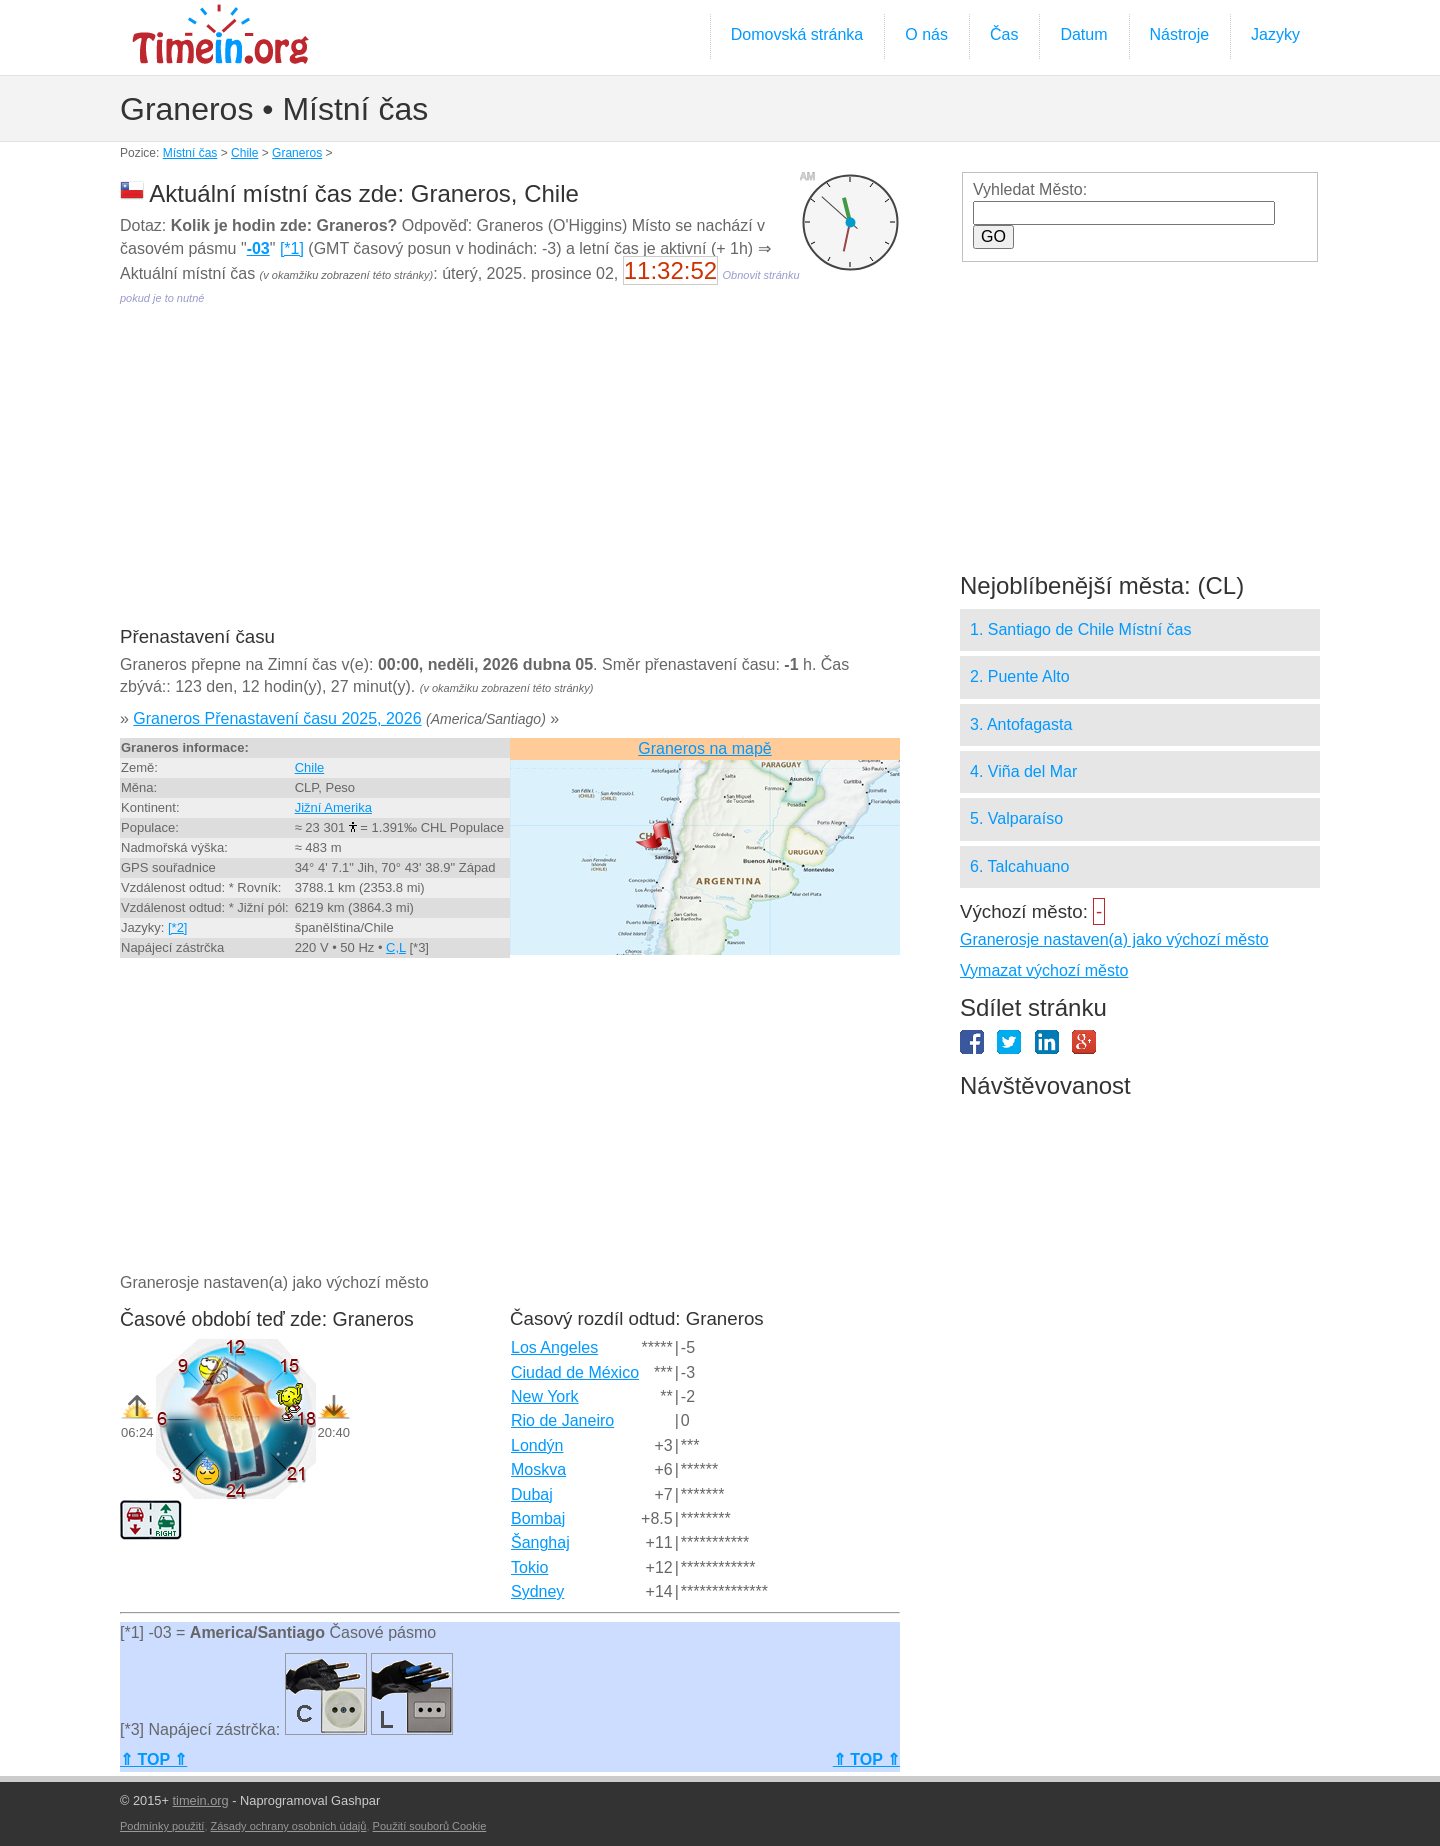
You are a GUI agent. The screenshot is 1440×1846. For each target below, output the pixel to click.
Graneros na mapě (704, 748)
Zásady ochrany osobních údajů (289, 1826)
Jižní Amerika (333, 807)
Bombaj (538, 1518)
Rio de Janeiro (562, 1420)
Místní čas (190, 153)
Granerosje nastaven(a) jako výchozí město (1114, 939)
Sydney (537, 1591)
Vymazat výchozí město (1044, 970)
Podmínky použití (162, 1826)
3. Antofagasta (1021, 724)
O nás (926, 34)
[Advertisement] (510, 480)
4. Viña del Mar (1023, 771)
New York (545, 1396)
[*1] (292, 248)
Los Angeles (554, 1347)
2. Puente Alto (1020, 676)
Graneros (297, 153)
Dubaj (532, 1494)
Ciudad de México (575, 1372)
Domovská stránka (797, 34)
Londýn (537, 1445)
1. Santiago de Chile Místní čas (1080, 629)
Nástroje (1180, 34)
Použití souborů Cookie (430, 1826)
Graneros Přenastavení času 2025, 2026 (277, 718)
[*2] (178, 927)
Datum (1083, 34)
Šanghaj (540, 1542)
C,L (396, 947)
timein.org (200, 1800)
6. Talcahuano (1019, 866)
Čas (1004, 34)
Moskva (538, 1469)
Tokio (529, 1567)
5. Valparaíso (1016, 818)
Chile (244, 153)
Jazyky (1275, 34)
